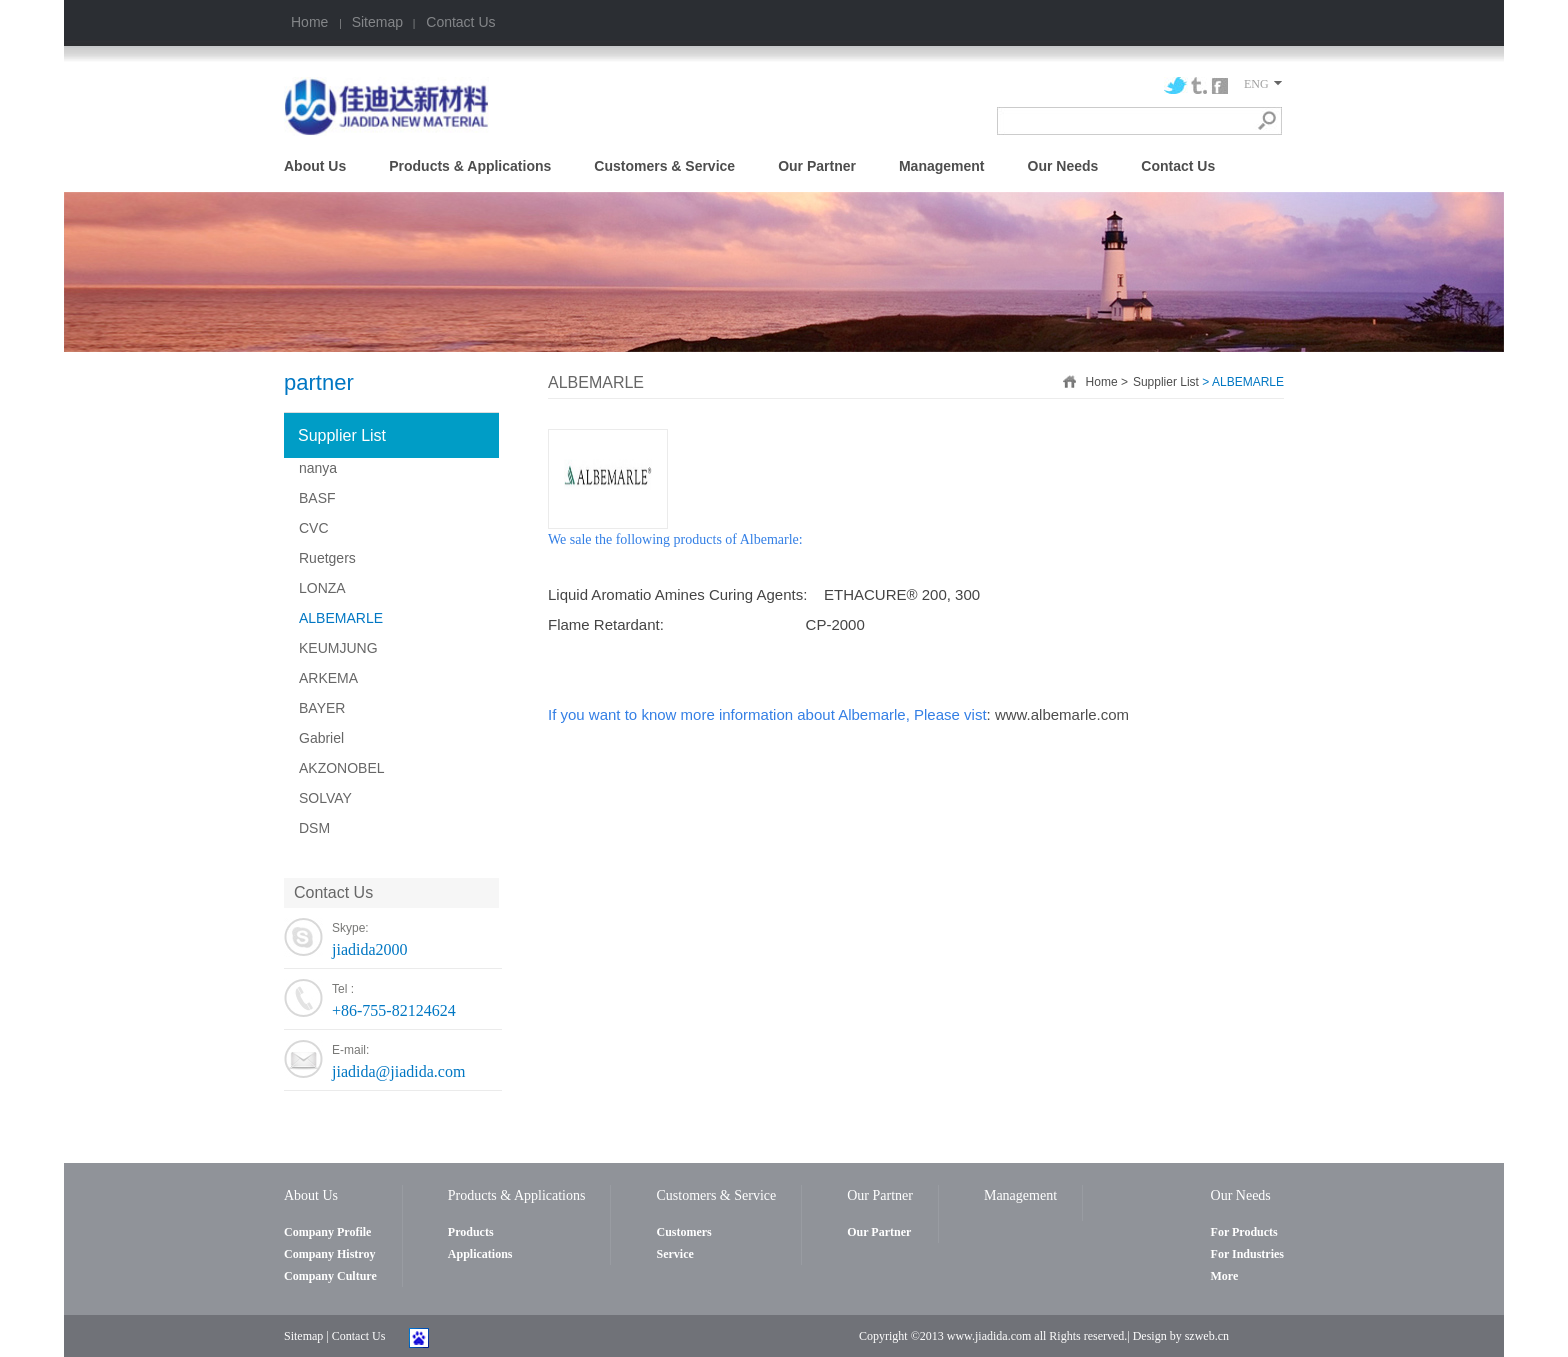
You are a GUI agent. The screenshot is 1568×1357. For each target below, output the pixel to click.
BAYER (322, 708)
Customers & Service (664, 166)
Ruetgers (327, 558)
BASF (317, 498)
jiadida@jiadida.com (398, 1071)
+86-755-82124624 (394, 1010)
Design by (1157, 1336)
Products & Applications (470, 166)
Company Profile (327, 1232)
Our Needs (1063, 166)
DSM (314, 828)
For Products (1244, 1232)
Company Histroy (329, 1254)
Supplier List (342, 435)
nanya (318, 468)
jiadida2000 (370, 949)
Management (942, 166)
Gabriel (321, 738)
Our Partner (817, 166)
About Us (315, 166)
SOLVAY (325, 798)
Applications (480, 1254)
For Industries (1247, 1254)
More (1225, 1276)
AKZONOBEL (342, 768)
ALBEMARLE (341, 618)
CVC (314, 528)
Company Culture (330, 1276)
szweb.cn (1207, 1336)
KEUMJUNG (338, 648)
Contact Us (458, 22)
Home (311, 22)
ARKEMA (328, 678)
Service (674, 1254)
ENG (1263, 84)
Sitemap (377, 22)
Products (471, 1232)
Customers (683, 1232)
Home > (1107, 382)
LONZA (322, 588)
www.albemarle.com (1062, 714)
